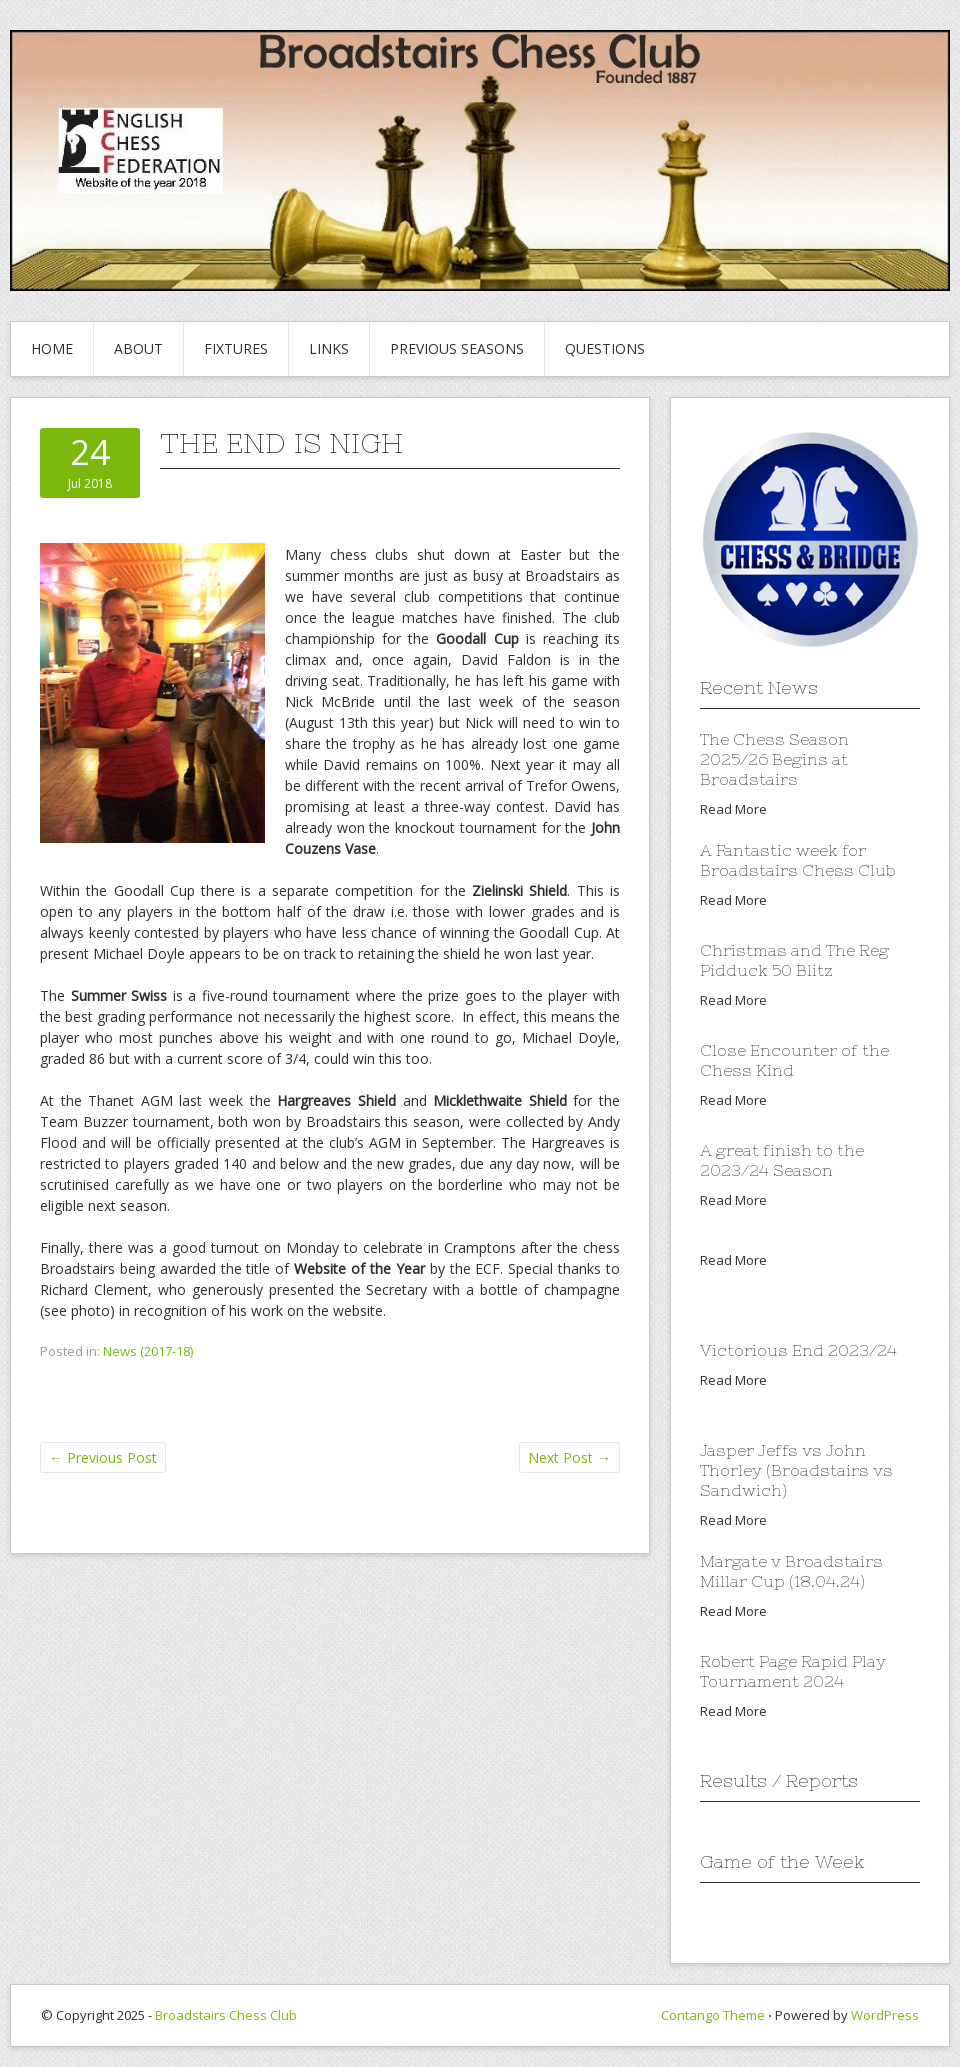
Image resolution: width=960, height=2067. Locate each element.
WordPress (885, 2015)
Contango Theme (713, 2015)
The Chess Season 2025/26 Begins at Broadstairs (774, 759)
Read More (733, 809)
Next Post (569, 1457)
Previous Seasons (457, 348)
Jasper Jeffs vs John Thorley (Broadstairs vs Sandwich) (796, 1470)
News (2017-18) (148, 1351)
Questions (605, 348)
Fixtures (236, 348)
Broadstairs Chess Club (226, 2015)
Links (329, 348)
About (138, 348)
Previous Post (103, 1457)
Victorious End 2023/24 (798, 1350)
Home (52, 348)
